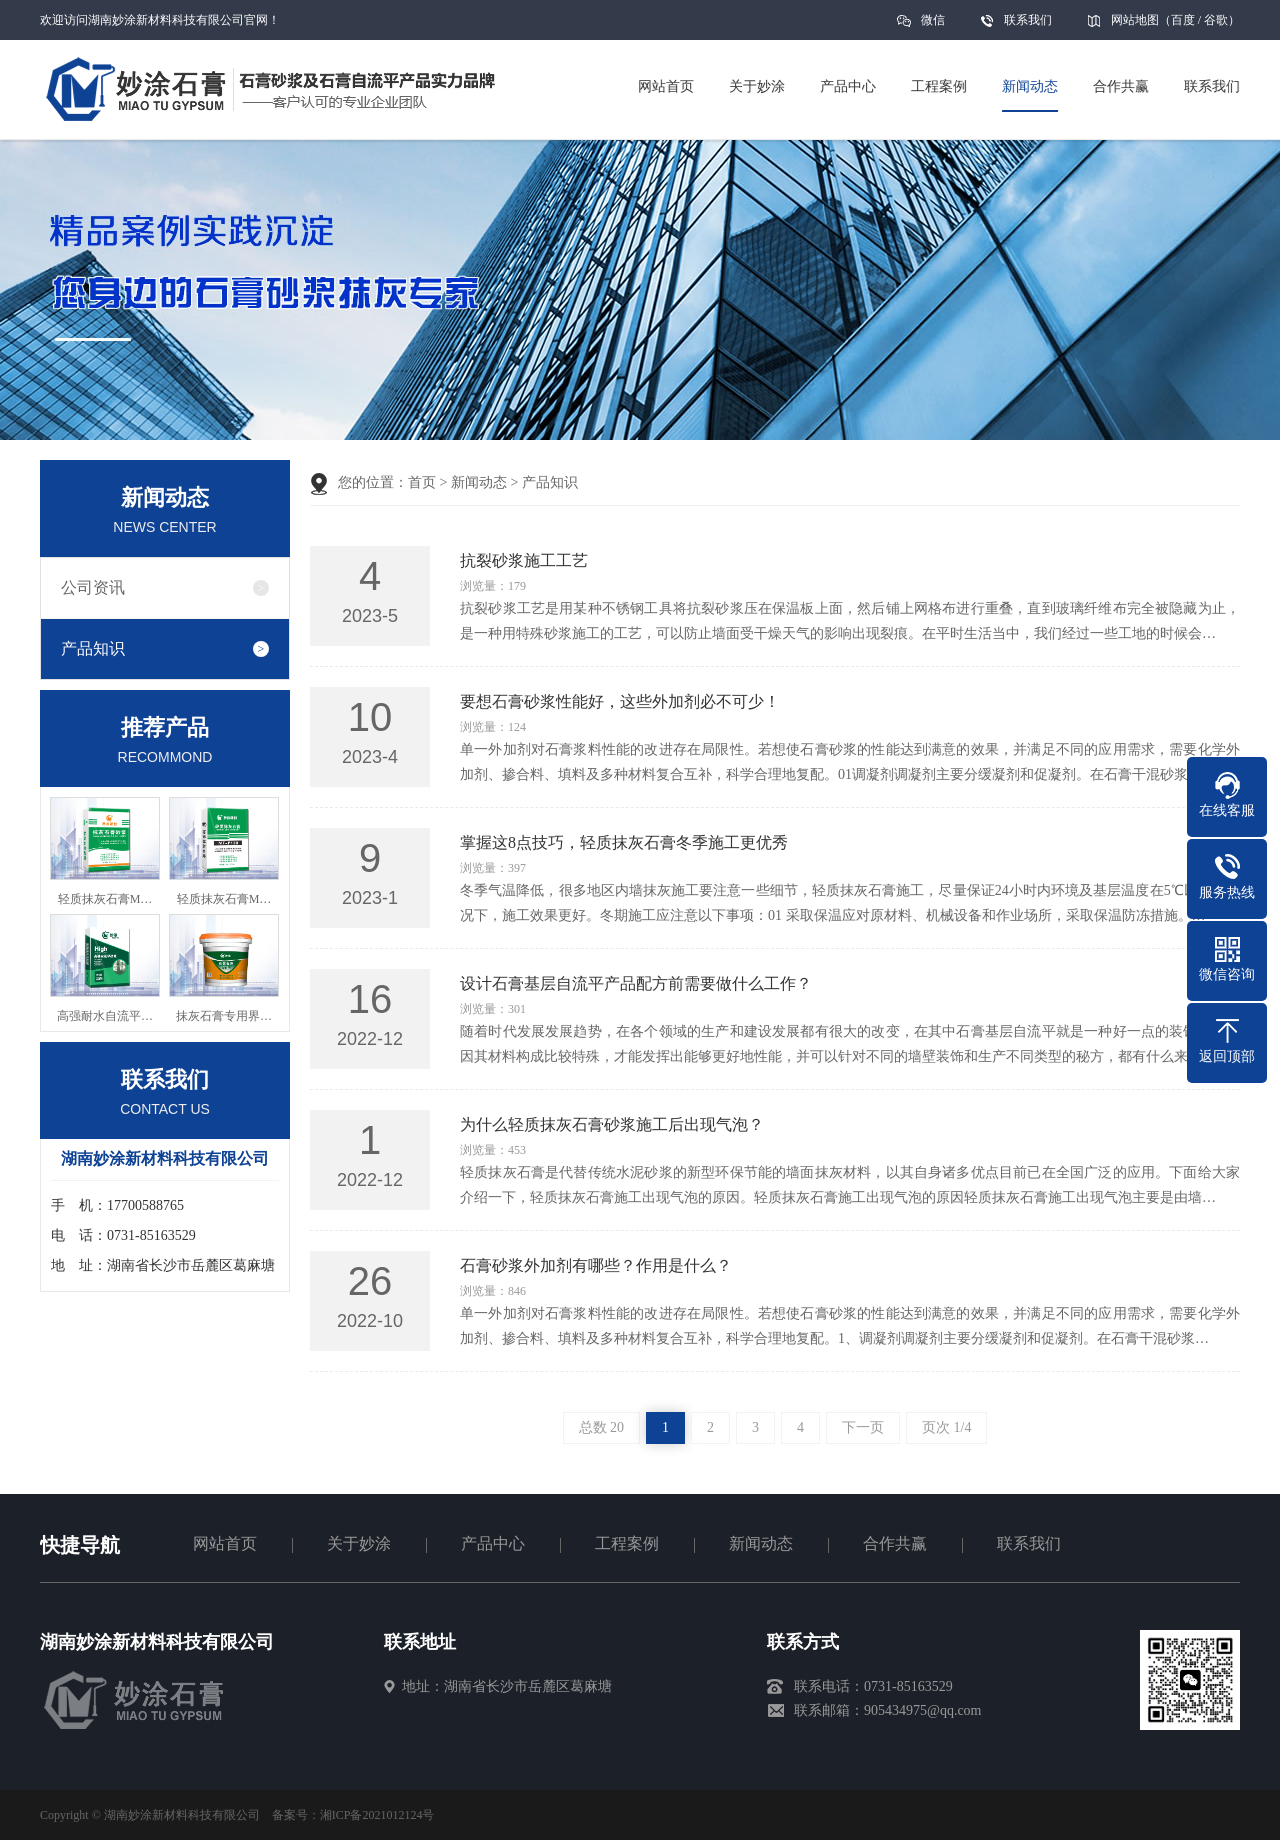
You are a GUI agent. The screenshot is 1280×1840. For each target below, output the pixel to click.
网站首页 (225, 1543)
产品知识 (93, 648)
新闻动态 (479, 482)
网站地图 (1135, 20)
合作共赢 (895, 1543)
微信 (933, 26)
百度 (1183, 20)
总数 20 (602, 1427)
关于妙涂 (359, 1543)
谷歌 (1216, 20)
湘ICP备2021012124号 (377, 1815)
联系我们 (1028, 20)
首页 (422, 482)
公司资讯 (93, 587)
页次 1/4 (946, 1427)
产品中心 (493, 1543)
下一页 (863, 1427)
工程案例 (627, 1543)
